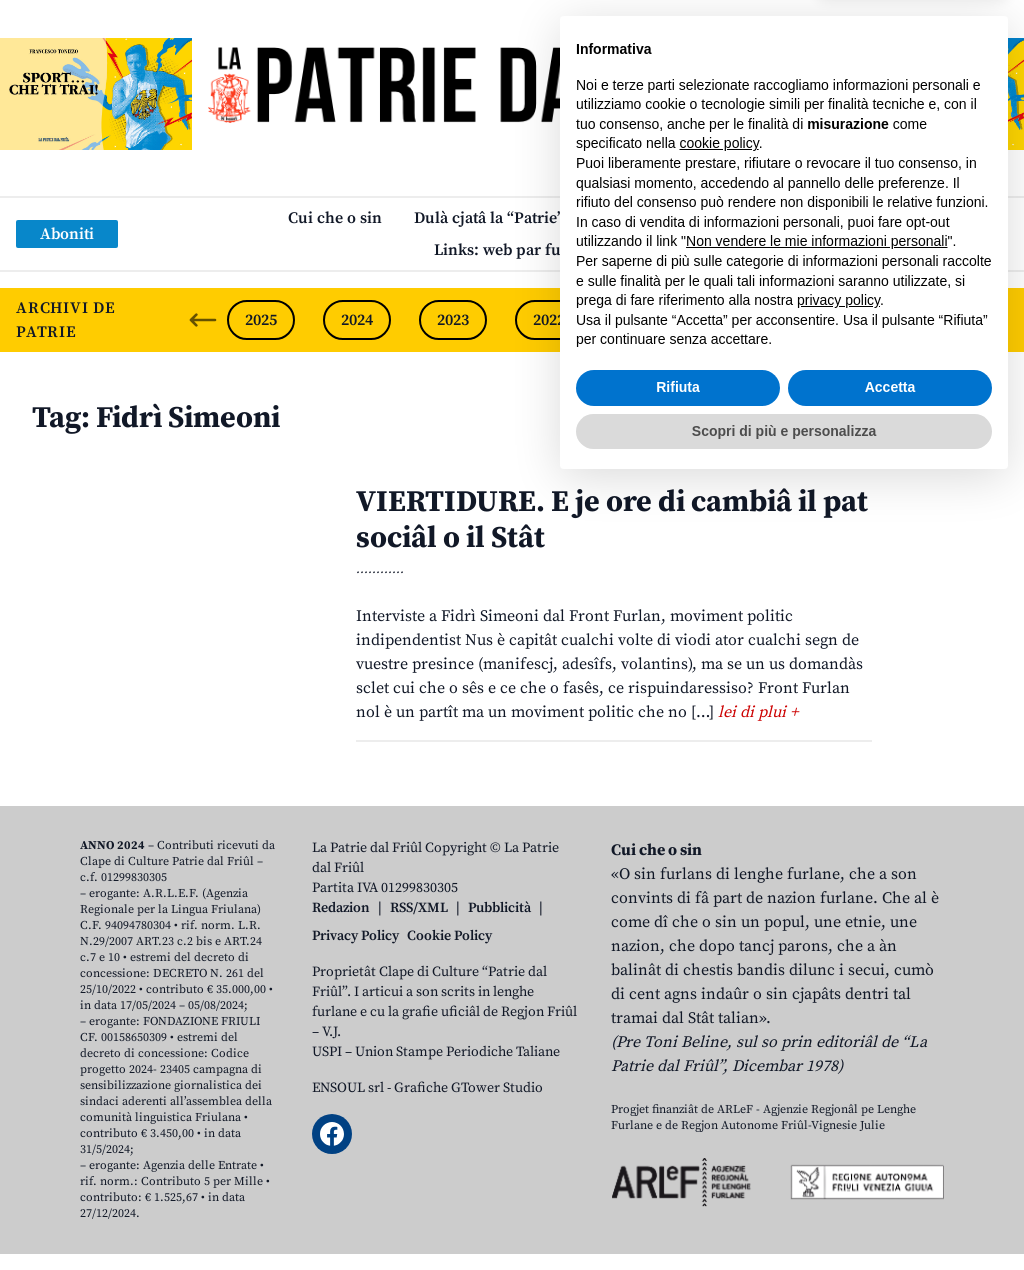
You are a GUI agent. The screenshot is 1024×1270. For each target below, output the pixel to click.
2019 (837, 320)
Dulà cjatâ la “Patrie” (489, 218)
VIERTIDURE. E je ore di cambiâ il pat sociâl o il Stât (612, 520)
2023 (453, 320)
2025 (261, 320)
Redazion (341, 908)
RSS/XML (419, 908)
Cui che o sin (335, 218)
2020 (741, 320)
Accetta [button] (890, 1172)
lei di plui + (758, 712)
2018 (933, 320)
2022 (549, 320)
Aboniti (67, 234)
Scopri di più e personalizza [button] (784, 1215)
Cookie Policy (449, 936)
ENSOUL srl (348, 1088)
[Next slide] (992, 320)
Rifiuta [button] (678, 1172)
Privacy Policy (355, 936)
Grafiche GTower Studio (468, 1088)
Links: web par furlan (512, 250)
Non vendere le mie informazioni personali (816, 1026)
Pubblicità (499, 908)
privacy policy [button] (838, 1085)
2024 (357, 320)
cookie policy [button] (719, 928)
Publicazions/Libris (666, 218)
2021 (645, 320)
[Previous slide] (203, 320)
